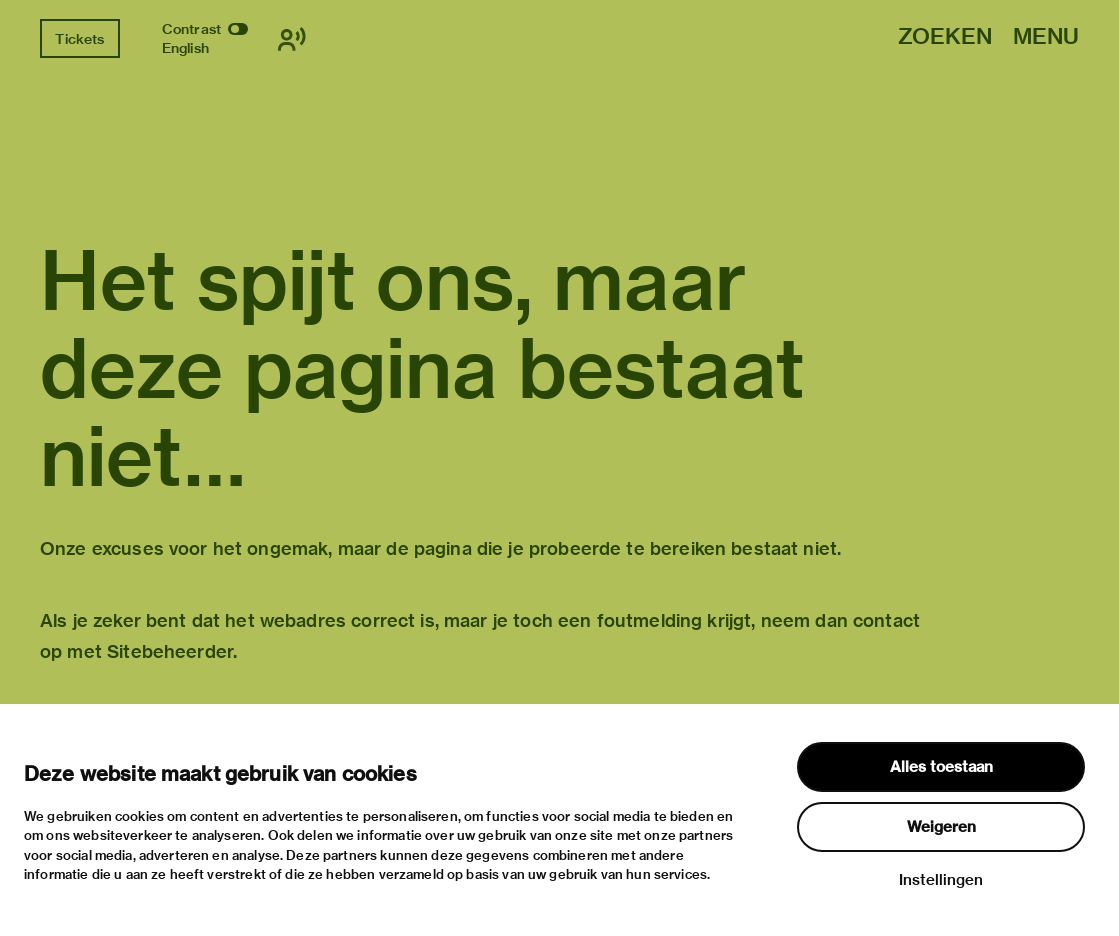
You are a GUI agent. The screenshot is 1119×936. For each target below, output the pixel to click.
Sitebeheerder (170, 651)
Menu (1046, 37)
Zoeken (945, 37)
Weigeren (941, 827)
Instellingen (941, 880)
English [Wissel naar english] (185, 48)
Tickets (79, 39)
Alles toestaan (941, 767)
